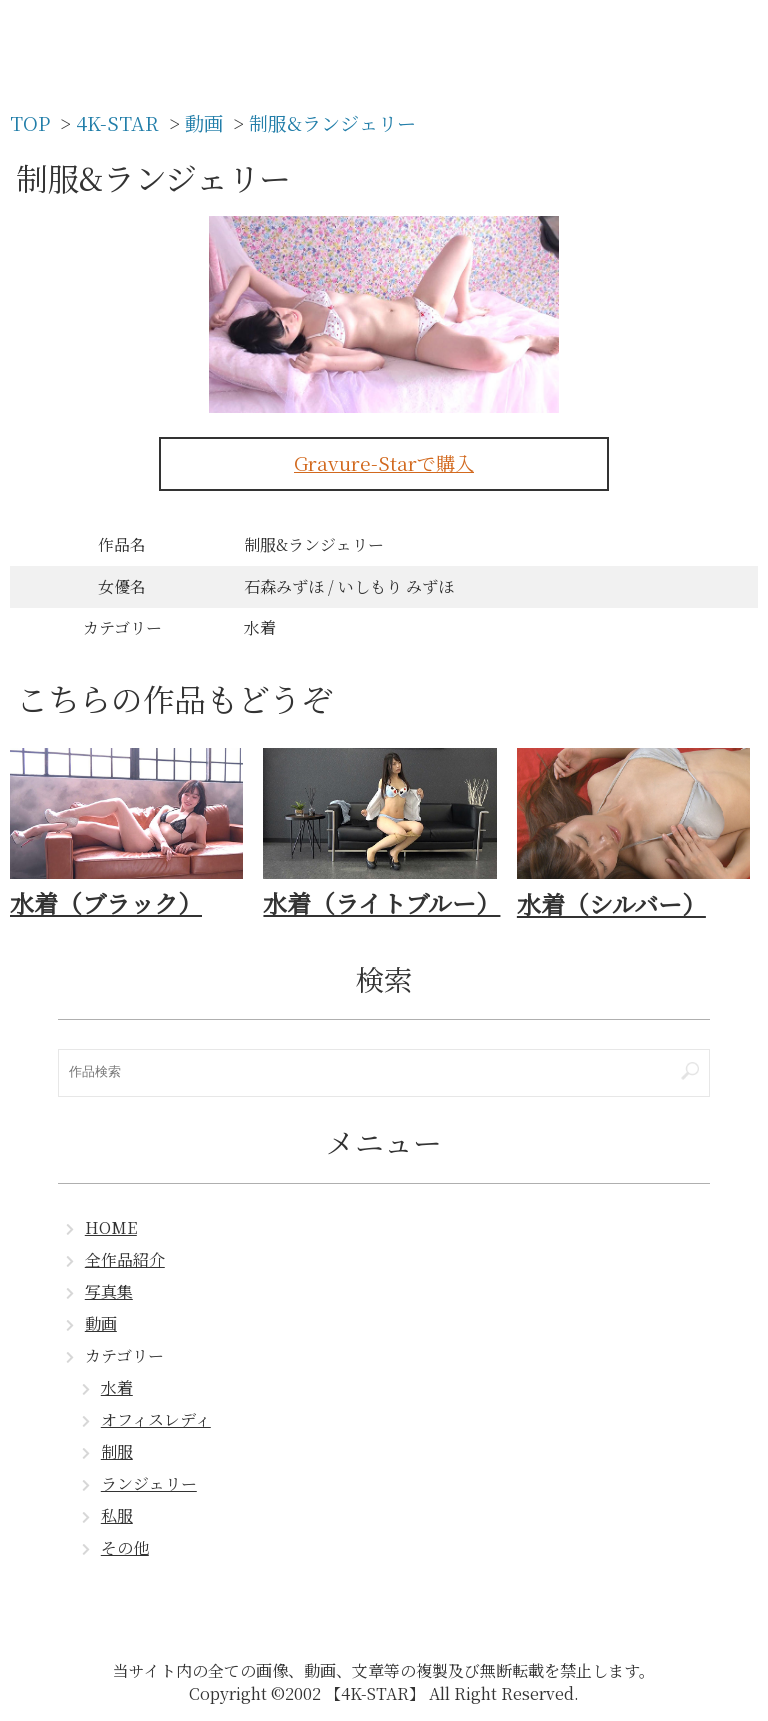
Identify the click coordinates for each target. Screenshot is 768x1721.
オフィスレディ (156, 1419)
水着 (117, 1387)
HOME (111, 1227)
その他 (125, 1547)
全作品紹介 (125, 1259)
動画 (101, 1323)
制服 (117, 1451)
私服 (117, 1515)
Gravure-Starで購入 (384, 462)
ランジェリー (149, 1483)
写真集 (109, 1291)
